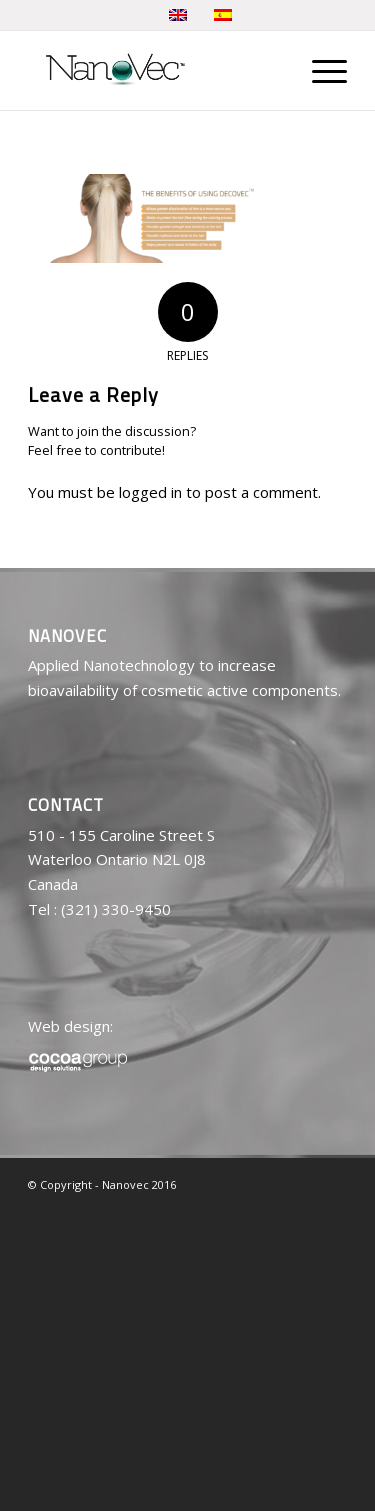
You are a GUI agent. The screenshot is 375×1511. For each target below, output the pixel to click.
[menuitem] (319, 70)
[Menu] (319, 70)
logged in (150, 492)
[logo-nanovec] (155, 70)
